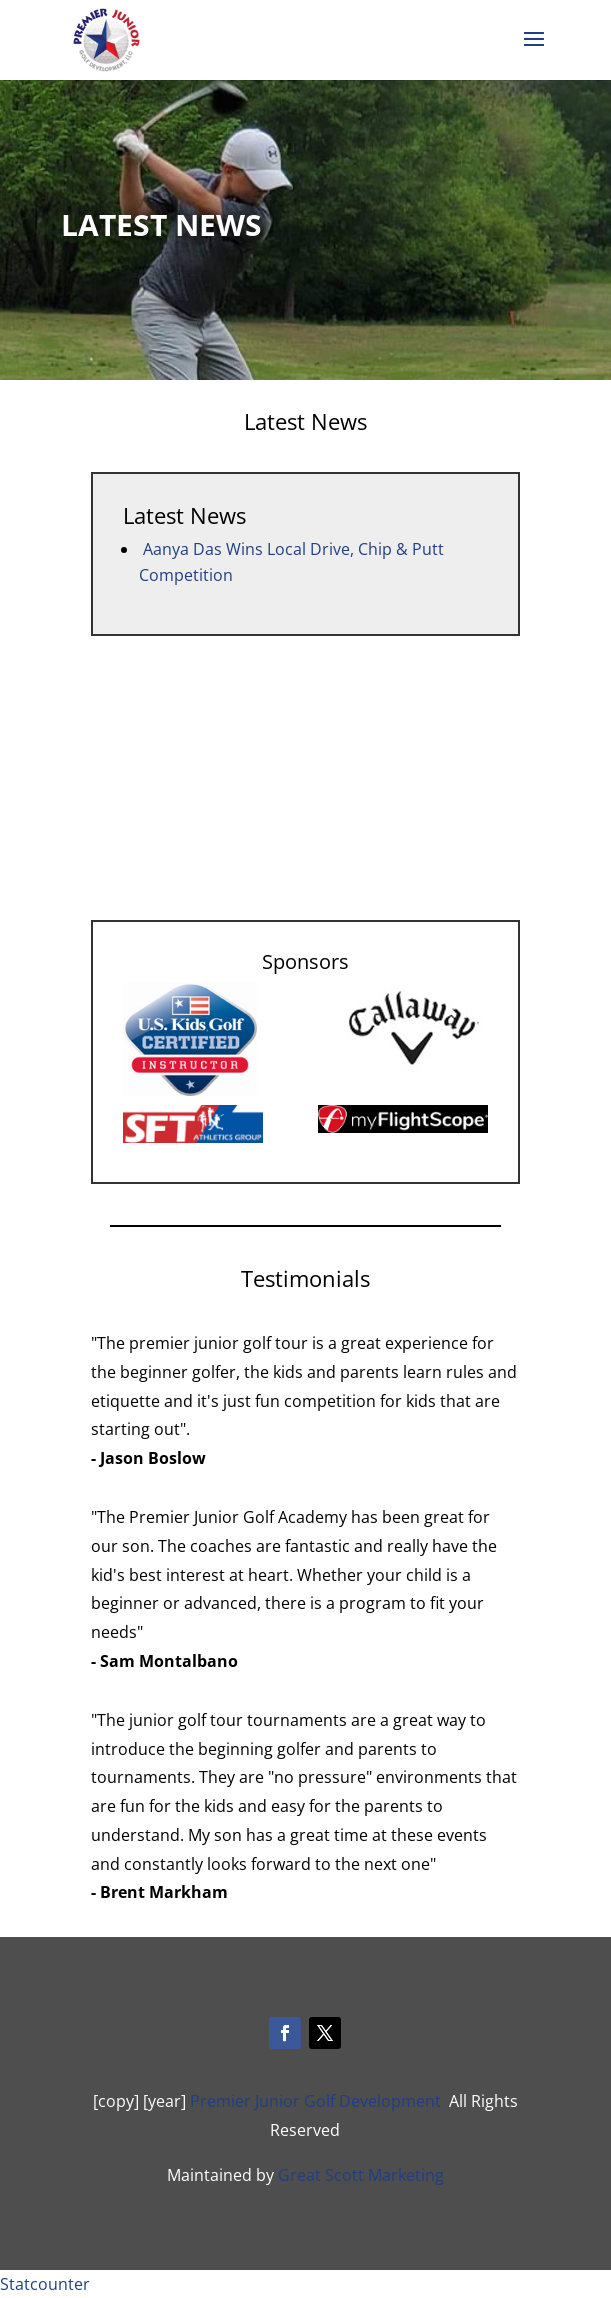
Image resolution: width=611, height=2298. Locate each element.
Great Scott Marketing (361, 2175)
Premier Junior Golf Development (315, 2101)
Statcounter (45, 2284)
